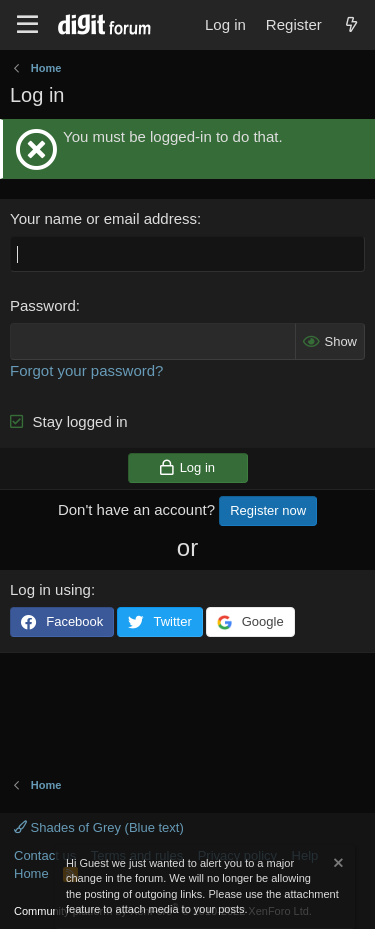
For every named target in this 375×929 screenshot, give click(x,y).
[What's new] (351, 24)
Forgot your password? (86, 370)
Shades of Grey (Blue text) (99, 827)
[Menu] (27, 25)
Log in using (50, 589)
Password (43, 305)
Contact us (45, 855)
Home (31, 873)
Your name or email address (103, 218)
